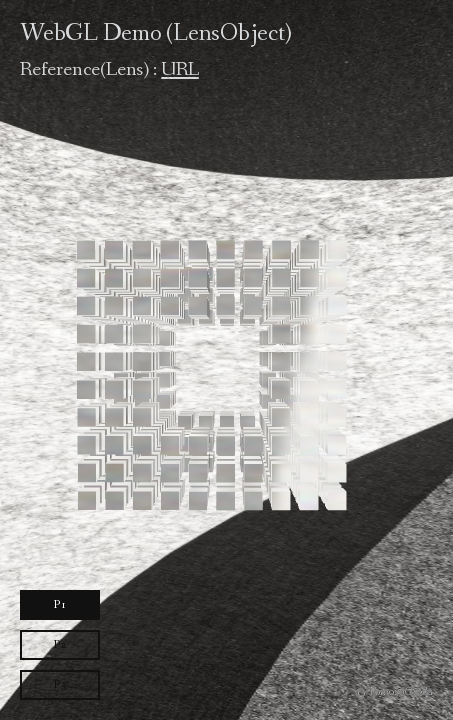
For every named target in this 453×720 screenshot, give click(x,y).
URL (179, 69)
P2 (60, 644)
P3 (60, 684)
